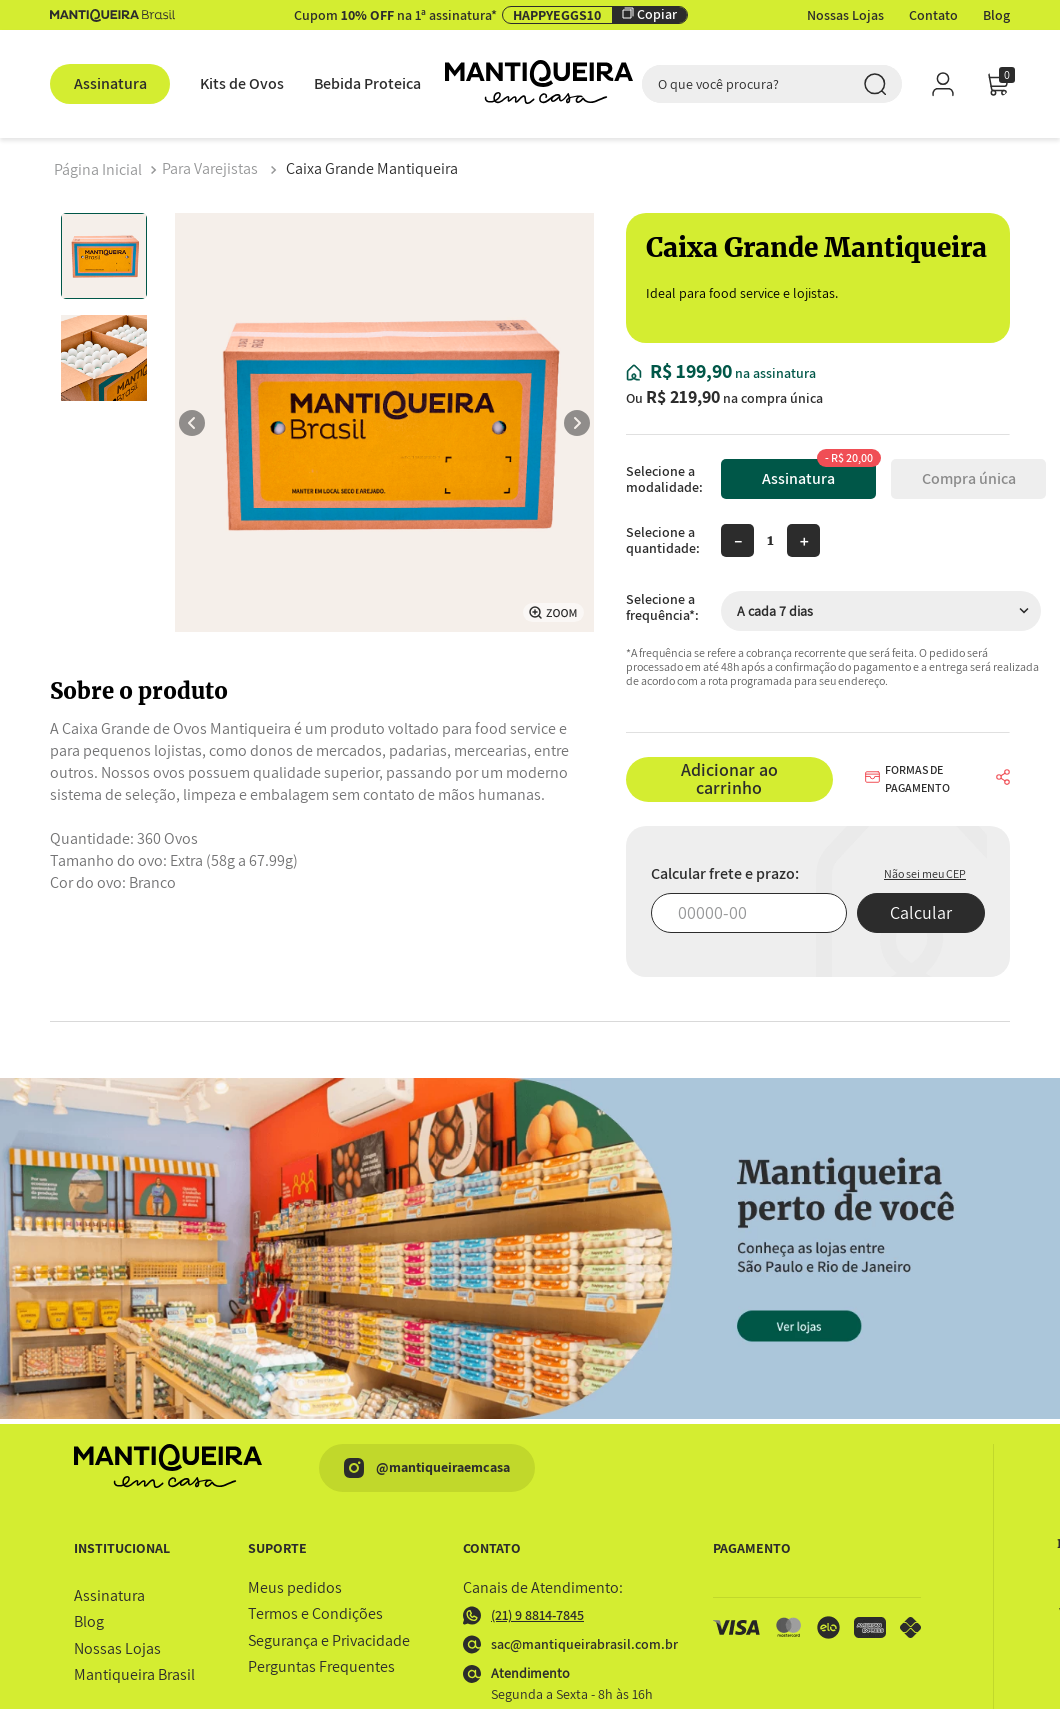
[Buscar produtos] (875, 84)
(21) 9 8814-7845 (523, 1615)
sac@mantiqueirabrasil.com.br (561, 1644)
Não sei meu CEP (925, 873)
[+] (803, 540)
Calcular (921, 912)
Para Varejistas (210, 168)
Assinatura (819, 474)
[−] (737, 540)
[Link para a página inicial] (98, 170)
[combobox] (772, 84)
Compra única (969, 478)
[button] (921, 779)
